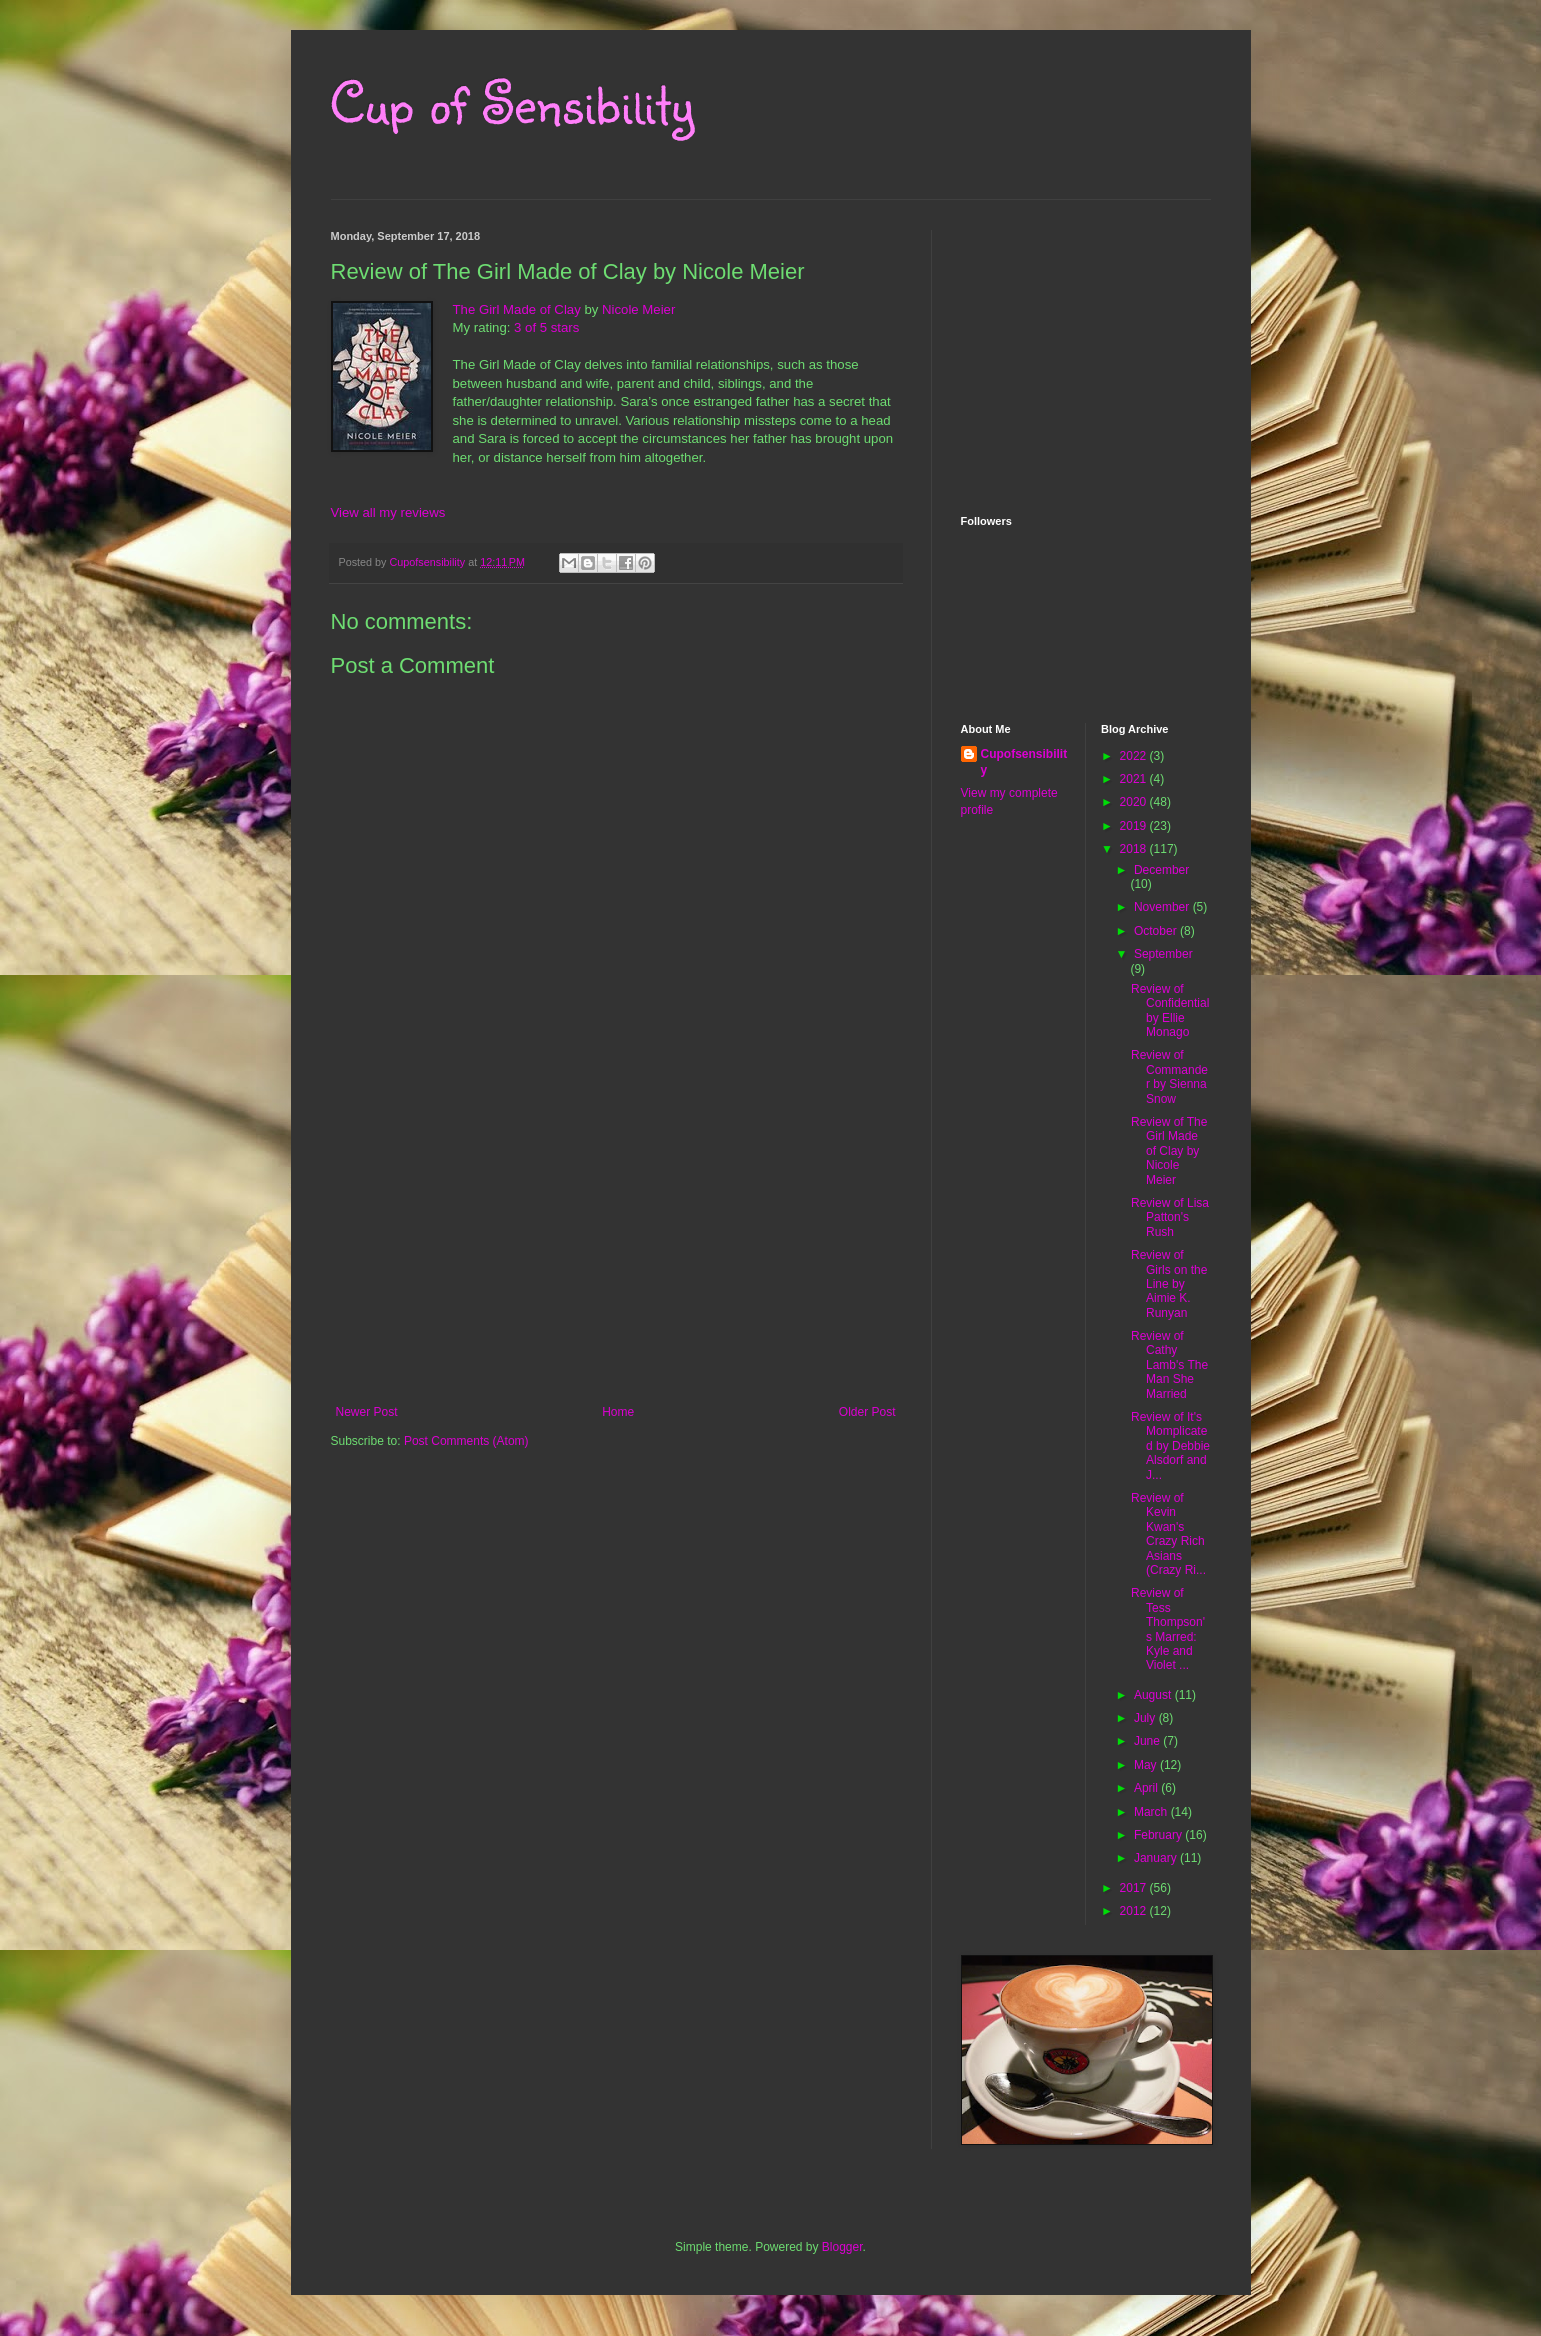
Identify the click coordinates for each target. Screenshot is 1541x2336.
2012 (1135, 1911)
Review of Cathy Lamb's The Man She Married (1169, 1365)
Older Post (867, 1412)
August (1154, 1695)
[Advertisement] (616, 1255)
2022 (1135, 756)
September (1163, 954)
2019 (1135, 826)
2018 (1135, 849)
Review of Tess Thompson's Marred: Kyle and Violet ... (1168, 1629)
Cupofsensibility (1024, 762)
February (1159, 1835)
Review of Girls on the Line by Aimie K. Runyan (1169, 1284)
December (1161, 870)
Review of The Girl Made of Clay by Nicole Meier (1169, 1151)
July (1146, 1718)
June (1148, 1741)
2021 (1135, 779)
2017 (1135, 1888)
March (1152, 1812)
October (1157, 931)
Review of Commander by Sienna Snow (1169, 1076)
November (1163, 907)
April (1147, 1788)
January (1157, 1858)
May (1147, 1765)
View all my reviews (388, 512)
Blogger (842, 2247)
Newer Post (367, 1412)
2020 (1135, 802)
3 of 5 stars (546, 327)
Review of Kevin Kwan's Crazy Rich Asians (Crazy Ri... (1168, 1534)
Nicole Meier (638, 309)
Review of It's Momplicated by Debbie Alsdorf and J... (1170, 1446)
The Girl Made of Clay (517, 309)
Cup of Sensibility (512, 102)
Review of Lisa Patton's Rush (1170, 1217)
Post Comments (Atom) (466, 1441)
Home (618, 1412)
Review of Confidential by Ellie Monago (1170, 1010)
